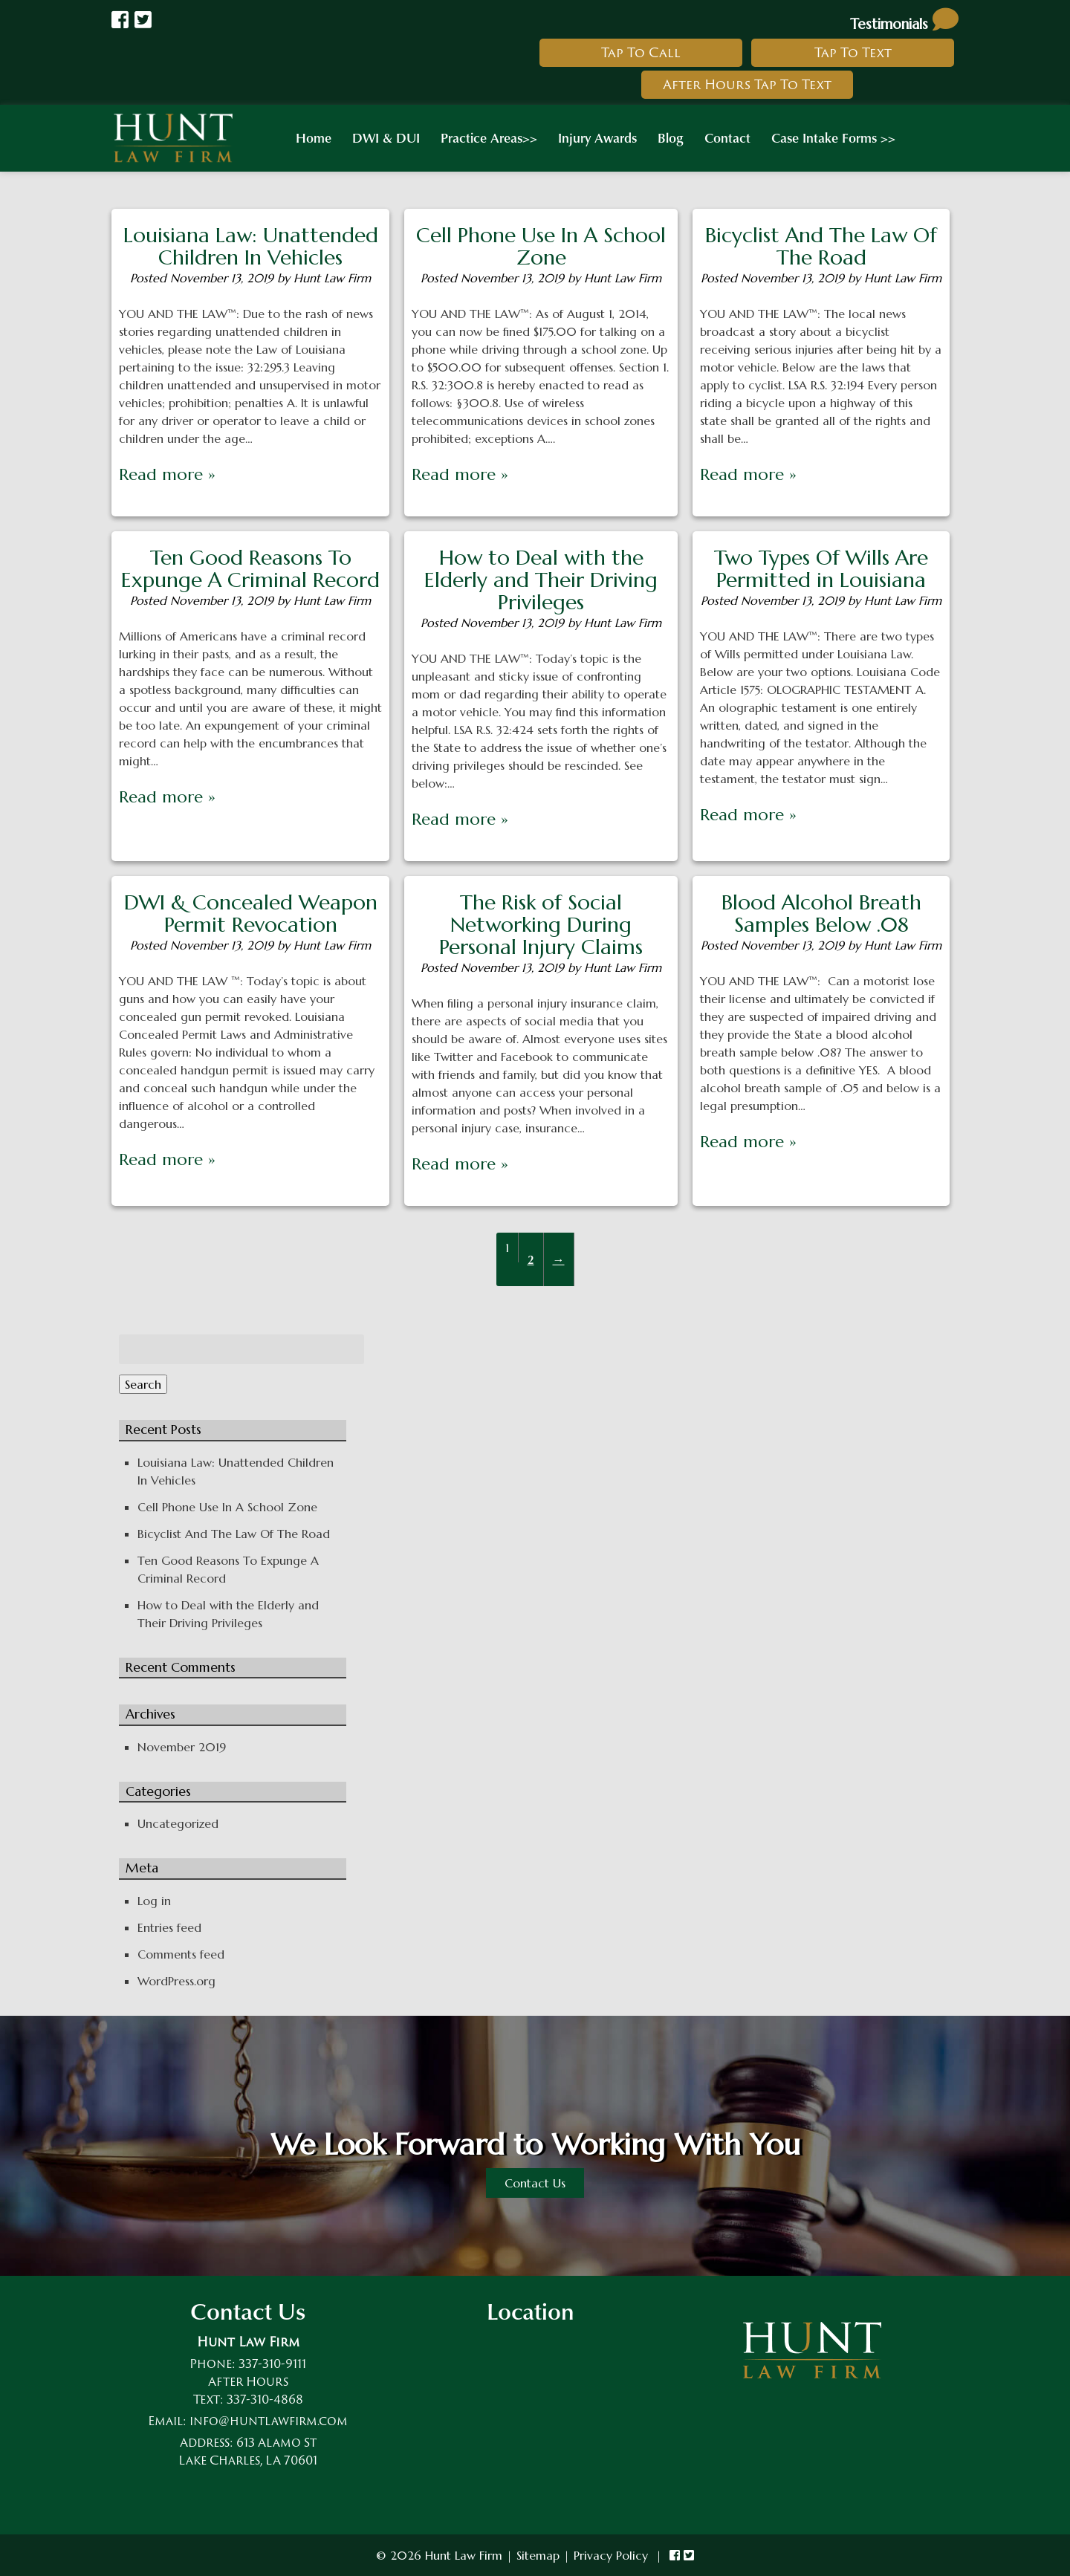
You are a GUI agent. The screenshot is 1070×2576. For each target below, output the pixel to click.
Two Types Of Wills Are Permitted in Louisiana (821, 569)
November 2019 (181, 1746)
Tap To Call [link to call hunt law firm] (641, 52)
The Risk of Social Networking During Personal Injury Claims (541, 924)
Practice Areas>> (489, 137)
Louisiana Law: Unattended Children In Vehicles (250, 246)
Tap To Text (853, 52)
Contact (727, 137)
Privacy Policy (611, 2555)
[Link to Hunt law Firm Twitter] (143, 20)
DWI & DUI (386, 137)
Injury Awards (597, 137)
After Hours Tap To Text (747, 84)
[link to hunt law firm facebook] (674, 2555)
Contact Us (535, 2183)
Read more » (167, 474)
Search (143, 1384)
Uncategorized (177, 1823)
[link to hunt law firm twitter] (689, 2555)
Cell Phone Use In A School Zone (541, 246)
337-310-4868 (265, 2399)
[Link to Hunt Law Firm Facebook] (120, 20)
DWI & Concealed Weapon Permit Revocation (250, 913)
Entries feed (169, 1927)
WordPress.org (176, 1980)
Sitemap (538, 2555)
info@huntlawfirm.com (268, 2421)
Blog (671, 137)
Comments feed (180, 1954)
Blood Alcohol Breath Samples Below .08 (821, 913)
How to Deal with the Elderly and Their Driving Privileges (541, 580)
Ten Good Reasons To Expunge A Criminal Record (250, 569)
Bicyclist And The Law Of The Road (821, 246)
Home (313, 137)
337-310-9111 (272, 2363)
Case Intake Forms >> (833, 137)
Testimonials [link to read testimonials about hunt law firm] (904, 24)
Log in (154, 1900)
